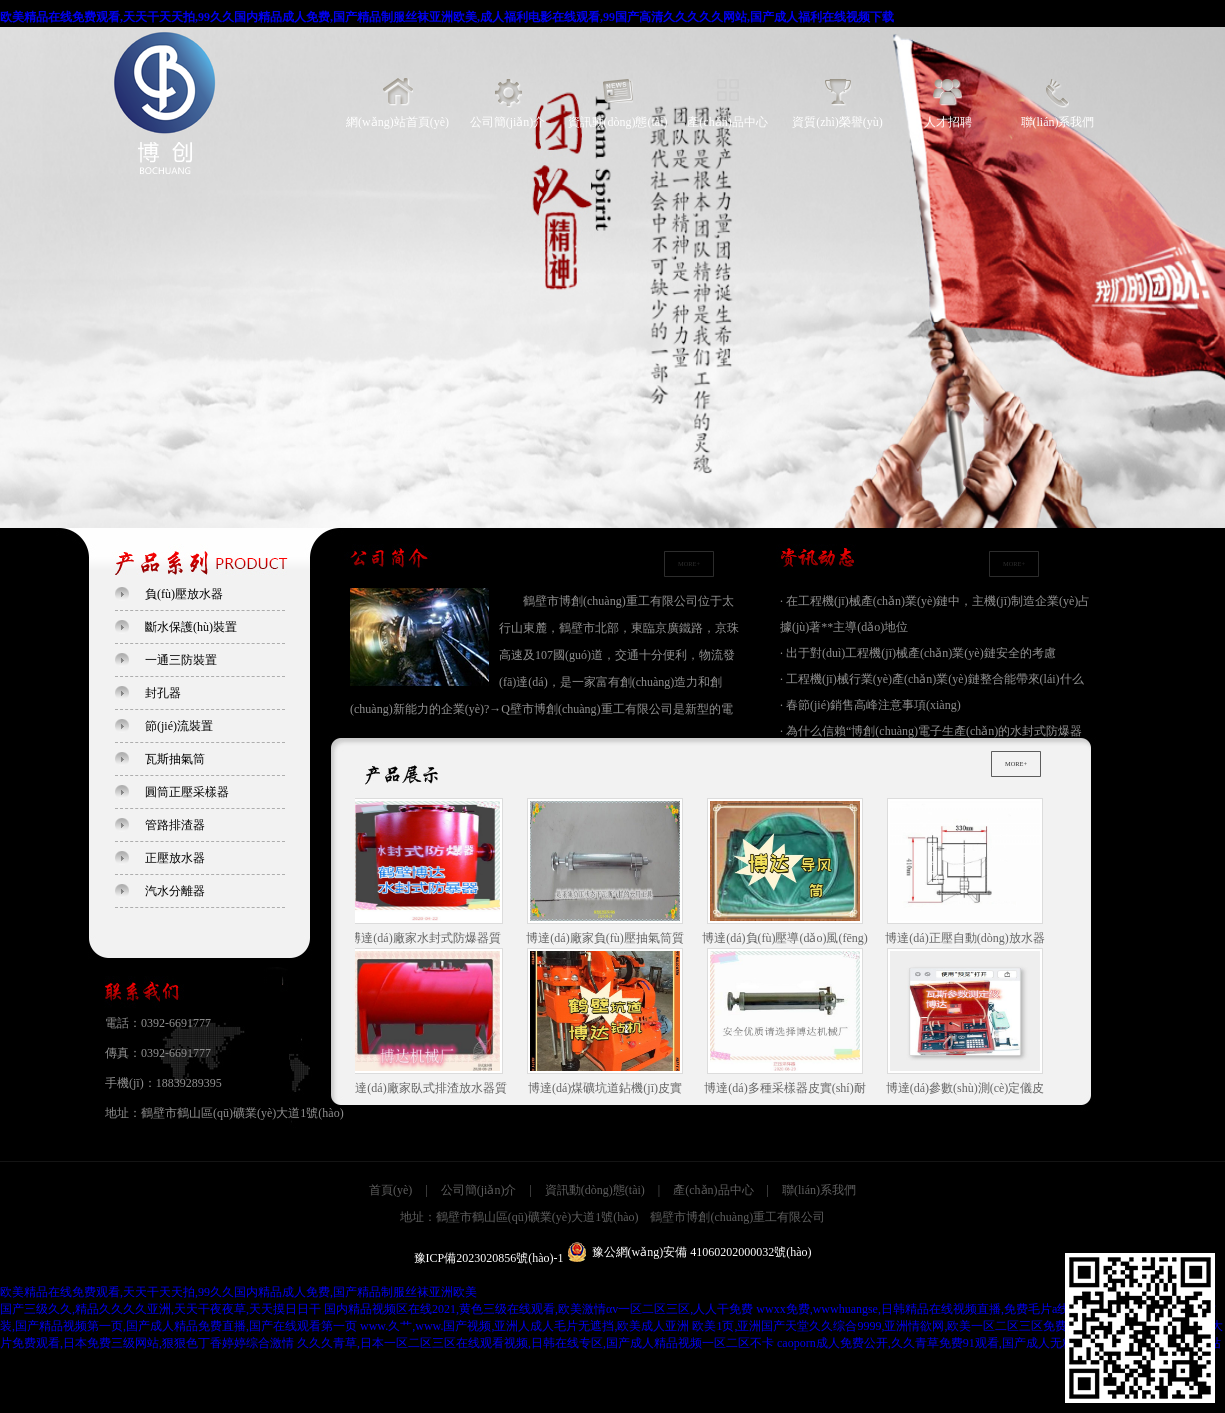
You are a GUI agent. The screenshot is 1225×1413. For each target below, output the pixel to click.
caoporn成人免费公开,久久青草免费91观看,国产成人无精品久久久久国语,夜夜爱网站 (999, 1343)
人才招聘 (948, 122)
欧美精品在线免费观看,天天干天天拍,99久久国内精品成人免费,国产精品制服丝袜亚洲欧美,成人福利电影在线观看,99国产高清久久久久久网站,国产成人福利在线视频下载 (447, 17)
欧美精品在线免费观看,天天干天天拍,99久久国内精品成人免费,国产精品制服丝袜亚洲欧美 (238, 1292)
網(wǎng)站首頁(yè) (397, 122)
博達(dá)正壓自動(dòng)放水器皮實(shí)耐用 (967, 873)
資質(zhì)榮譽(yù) (837, 122)
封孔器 (163, 693)
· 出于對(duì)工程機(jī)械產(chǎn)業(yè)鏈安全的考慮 (918, 653)
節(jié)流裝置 (179, 726)
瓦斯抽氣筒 (175, 759)
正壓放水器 (175, 858)
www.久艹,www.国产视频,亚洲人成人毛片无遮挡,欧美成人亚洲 (524, 1326)
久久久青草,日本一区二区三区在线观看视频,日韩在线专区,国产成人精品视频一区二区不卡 (535, 1343)
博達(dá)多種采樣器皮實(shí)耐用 (787, 1023)
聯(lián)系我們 (1058, 122)
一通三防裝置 (181, 660)
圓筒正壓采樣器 (187, 792)
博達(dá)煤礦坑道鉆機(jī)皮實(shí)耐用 (608, 1023)
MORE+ (689, 563)
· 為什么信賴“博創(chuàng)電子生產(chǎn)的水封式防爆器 (931, 731)
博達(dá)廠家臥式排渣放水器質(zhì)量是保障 (427, 1023)
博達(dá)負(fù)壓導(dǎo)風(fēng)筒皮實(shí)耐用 (788, 873)
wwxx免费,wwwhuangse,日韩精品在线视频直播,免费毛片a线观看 (924, 1309)
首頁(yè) (390, 1190)
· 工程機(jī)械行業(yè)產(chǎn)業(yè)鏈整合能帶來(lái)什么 (932, 679)
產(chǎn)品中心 (727, 122)
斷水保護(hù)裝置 (191, 627)
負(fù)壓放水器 (184, 594)
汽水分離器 (175, 891)
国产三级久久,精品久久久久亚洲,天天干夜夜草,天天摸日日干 (160, 1309)
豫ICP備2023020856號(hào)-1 (489, 1258)
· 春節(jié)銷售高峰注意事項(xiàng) (870, 705)
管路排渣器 (175, 825)
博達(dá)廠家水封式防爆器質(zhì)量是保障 (428, 873)
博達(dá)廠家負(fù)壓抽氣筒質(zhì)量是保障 (607, 873)
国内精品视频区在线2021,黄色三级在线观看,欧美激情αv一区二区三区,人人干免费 (538, 1309)
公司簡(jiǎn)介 (508, 122)
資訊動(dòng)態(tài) (618, 122)
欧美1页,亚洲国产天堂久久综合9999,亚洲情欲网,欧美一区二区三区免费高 (885, 1326)
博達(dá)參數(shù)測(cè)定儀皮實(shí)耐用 (968, 1023)
